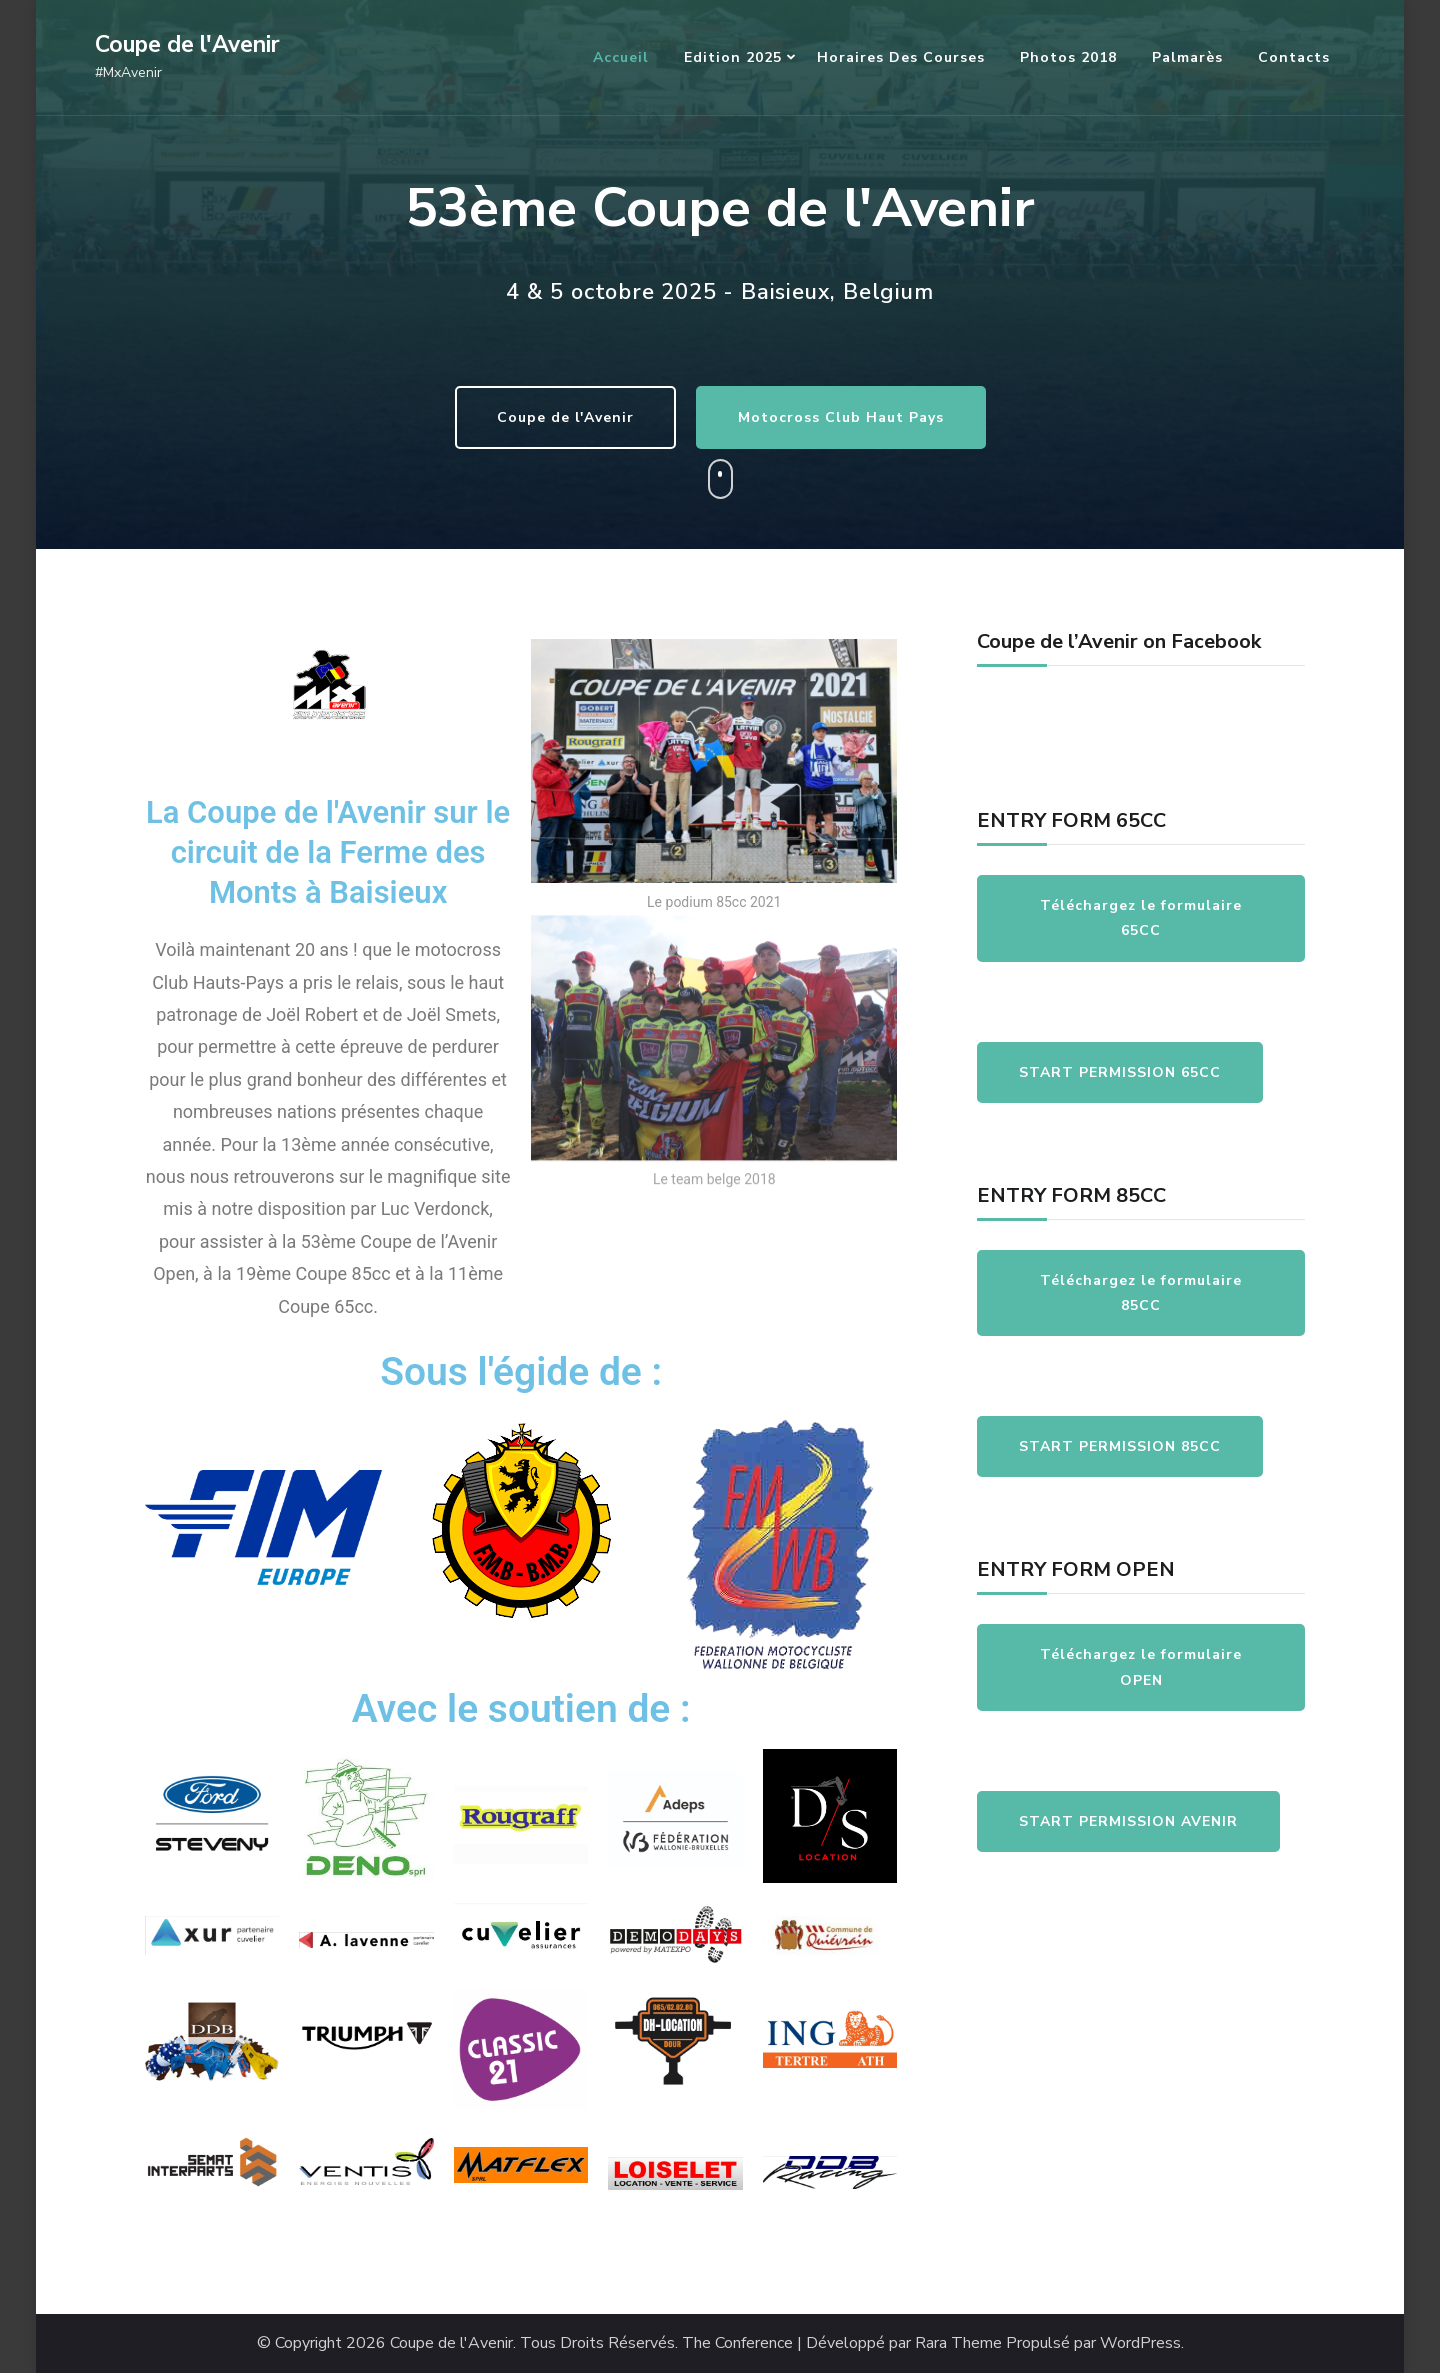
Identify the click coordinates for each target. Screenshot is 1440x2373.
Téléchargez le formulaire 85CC (1141, 1293)
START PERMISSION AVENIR (1128, 1821)
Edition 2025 (733, 57)
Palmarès (1187, 57)
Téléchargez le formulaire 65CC (1141, 918)
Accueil (621, 57)
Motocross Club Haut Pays (868, 417)
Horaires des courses (901, 57)
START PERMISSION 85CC (1120, 1446)
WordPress (1140, 2343)
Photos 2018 (1068, 57)
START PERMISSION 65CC (1120, 1072)
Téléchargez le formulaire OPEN (1141, 1667)
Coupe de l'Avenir (187, 44)
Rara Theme (958, 2343)
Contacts (1294, 57)
